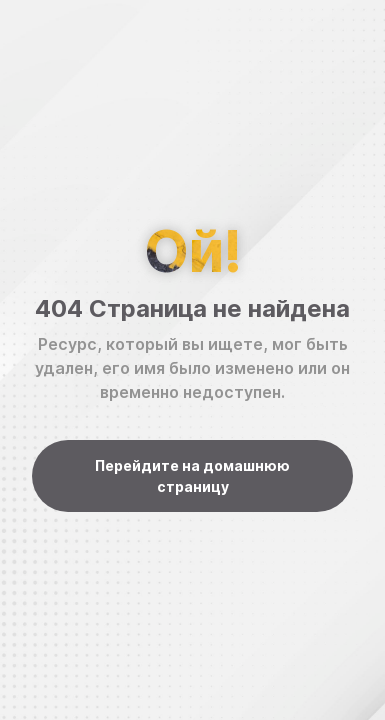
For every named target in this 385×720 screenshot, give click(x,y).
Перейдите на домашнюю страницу (192, 476)
